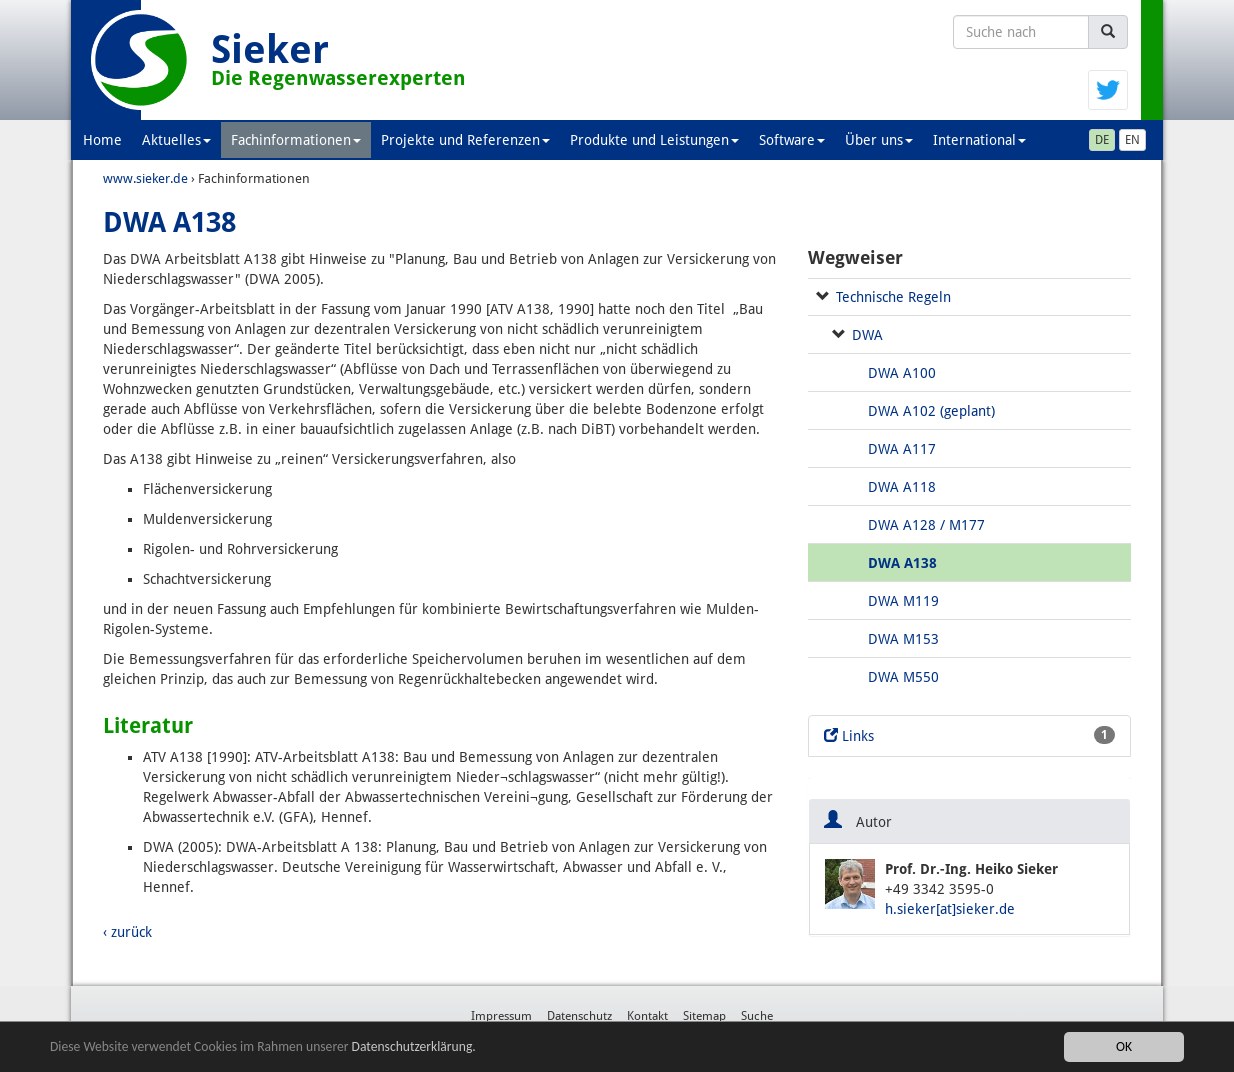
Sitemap (704, 1016)
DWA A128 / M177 (926, 525)
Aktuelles (176, 140)
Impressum (501, 1016)
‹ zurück (127, 932)
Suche (757, 1016)
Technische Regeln (893, 297)
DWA (867, 335)
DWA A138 (902, 563)
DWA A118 (902, 487)
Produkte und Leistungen (654, 140)
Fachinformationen (296, 140)
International (979, 140)
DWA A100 (902, 373)
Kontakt (647, 1016)
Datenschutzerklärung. (414, 1046)
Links (969, 735)
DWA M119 (903, 601)
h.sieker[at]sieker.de (950, 909)
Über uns (879, 140)
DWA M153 (903, 639)
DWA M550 (903, 677)
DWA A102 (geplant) (931, 411)
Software (792, 140)
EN (1132, 140)
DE (1102, 140)
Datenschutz (579, 1016)
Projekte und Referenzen (465, 140)
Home (102, 140)
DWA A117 (902, 449)
